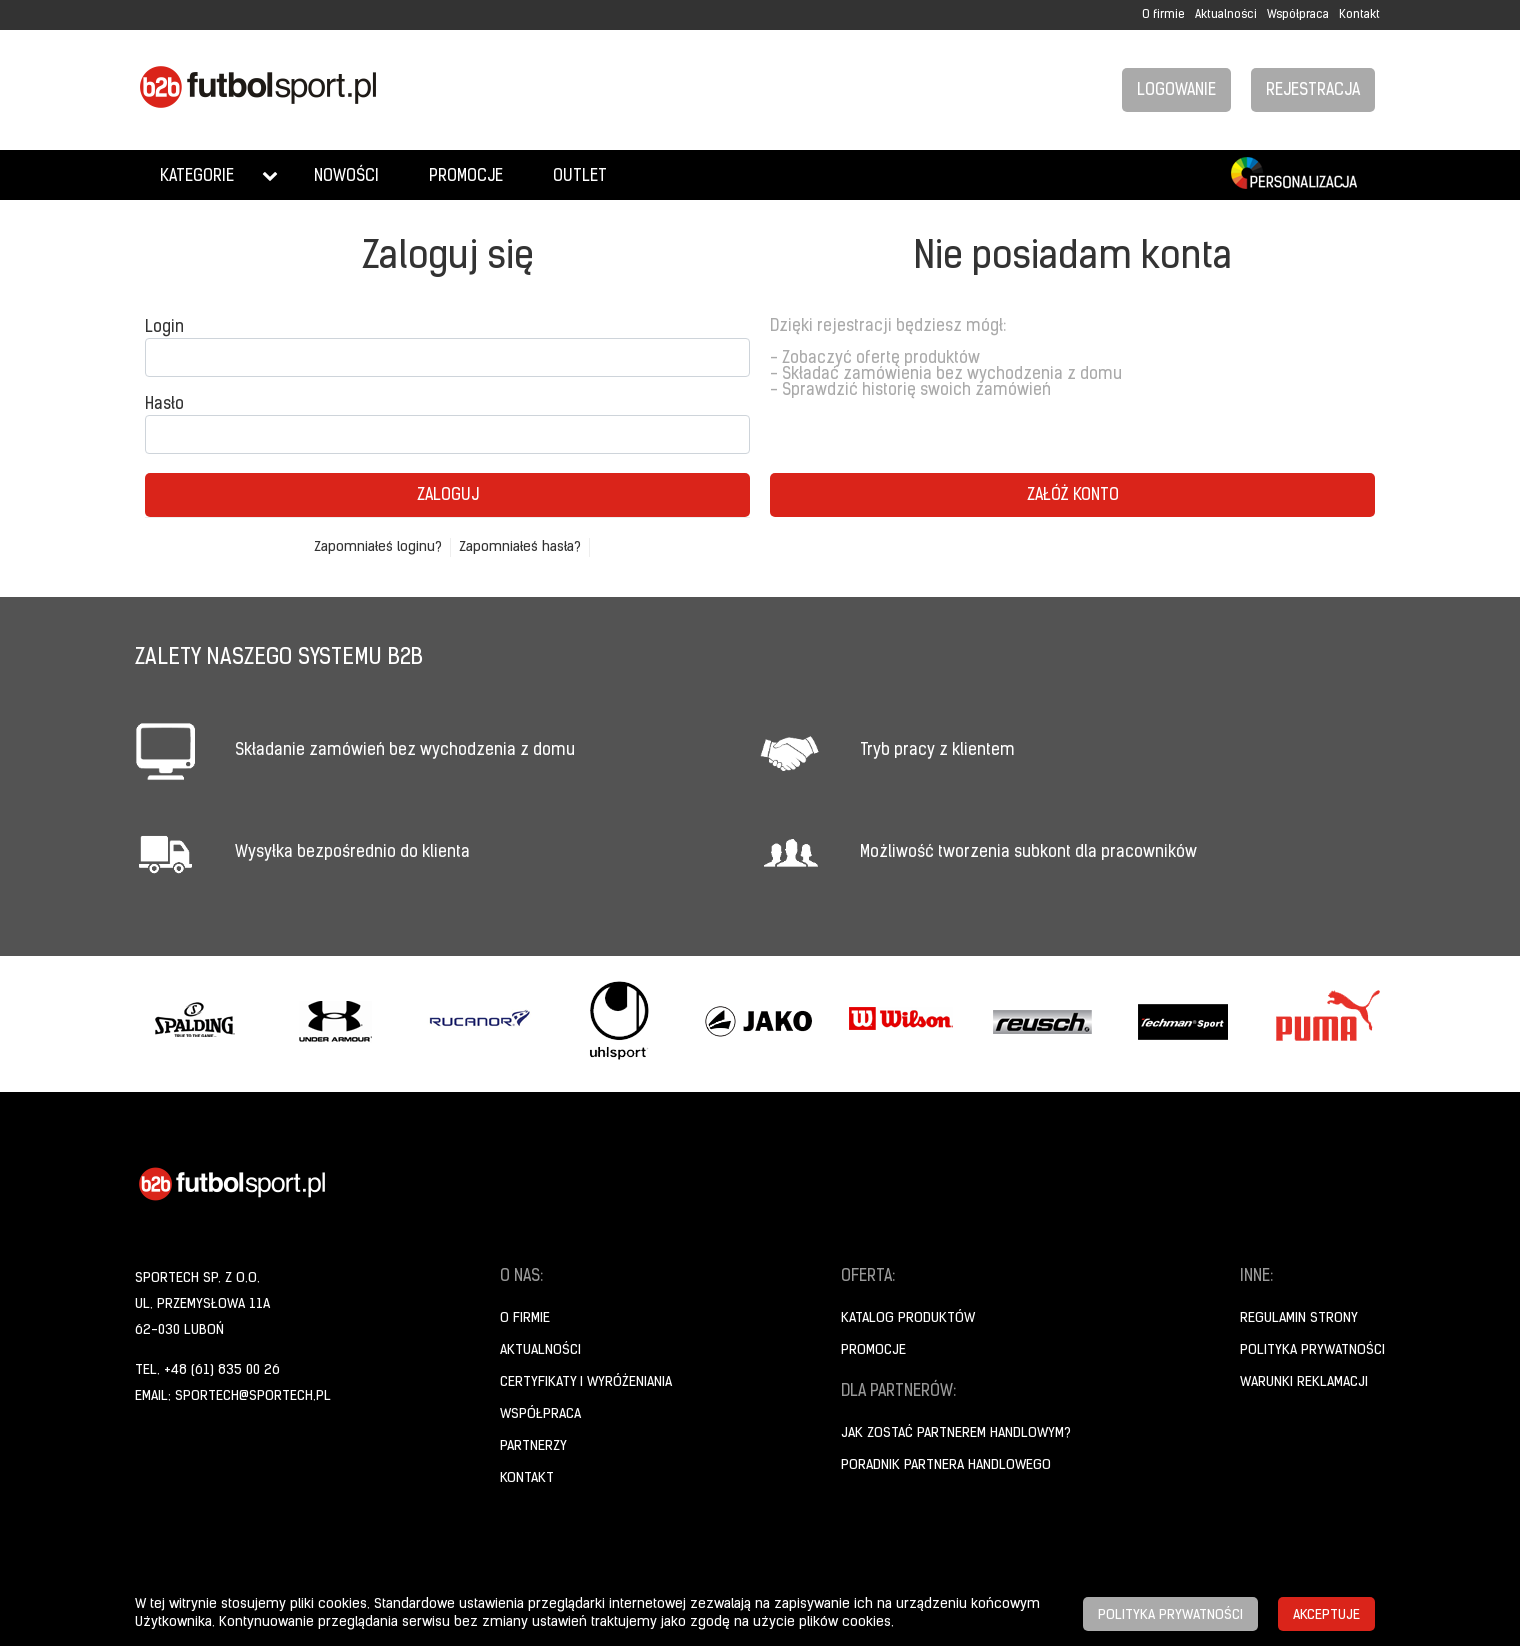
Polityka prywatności (1312, 1350)
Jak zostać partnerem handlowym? (956, 1433)
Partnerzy (533, 1446)
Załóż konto (1073, 496)
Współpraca (1298, 15)
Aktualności (1226, 15)
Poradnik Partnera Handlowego (946, 1465)
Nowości (346, 177)
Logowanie (1176, 91)
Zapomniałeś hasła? (520, 547)
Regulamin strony (1299, 1318)
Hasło (164, 405)
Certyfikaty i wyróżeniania (586, 1382)
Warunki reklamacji (1304, 1382)
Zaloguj (448, 496)
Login (164, 328)
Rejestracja (1313, 91)
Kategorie (197, 177)
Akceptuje (1326, 1615)
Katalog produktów (908, 1318)
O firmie (1163, 15)
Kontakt (1359, 15)
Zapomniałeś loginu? (378, 547)
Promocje (466, 177)
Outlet (580, 177)
